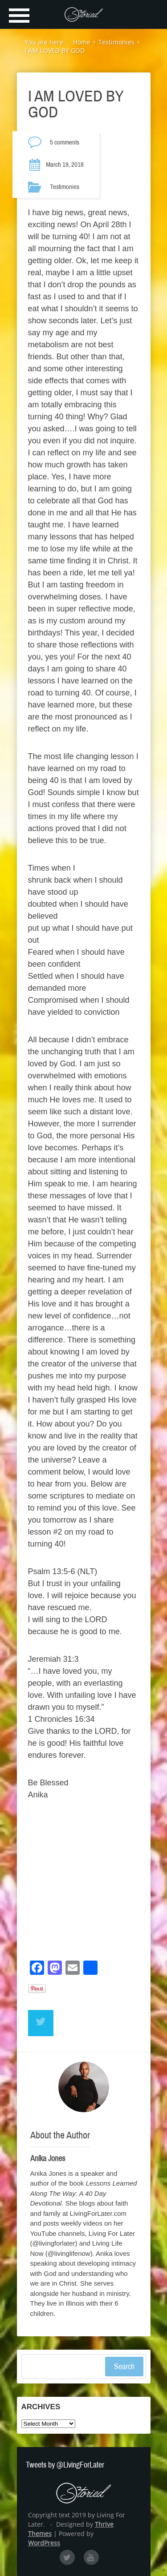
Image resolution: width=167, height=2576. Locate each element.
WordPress (44, 2543)
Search (124, 2366)
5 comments (64, 142)
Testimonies (64, 186)
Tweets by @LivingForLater (65, 2464)
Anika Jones (47, 2158)
